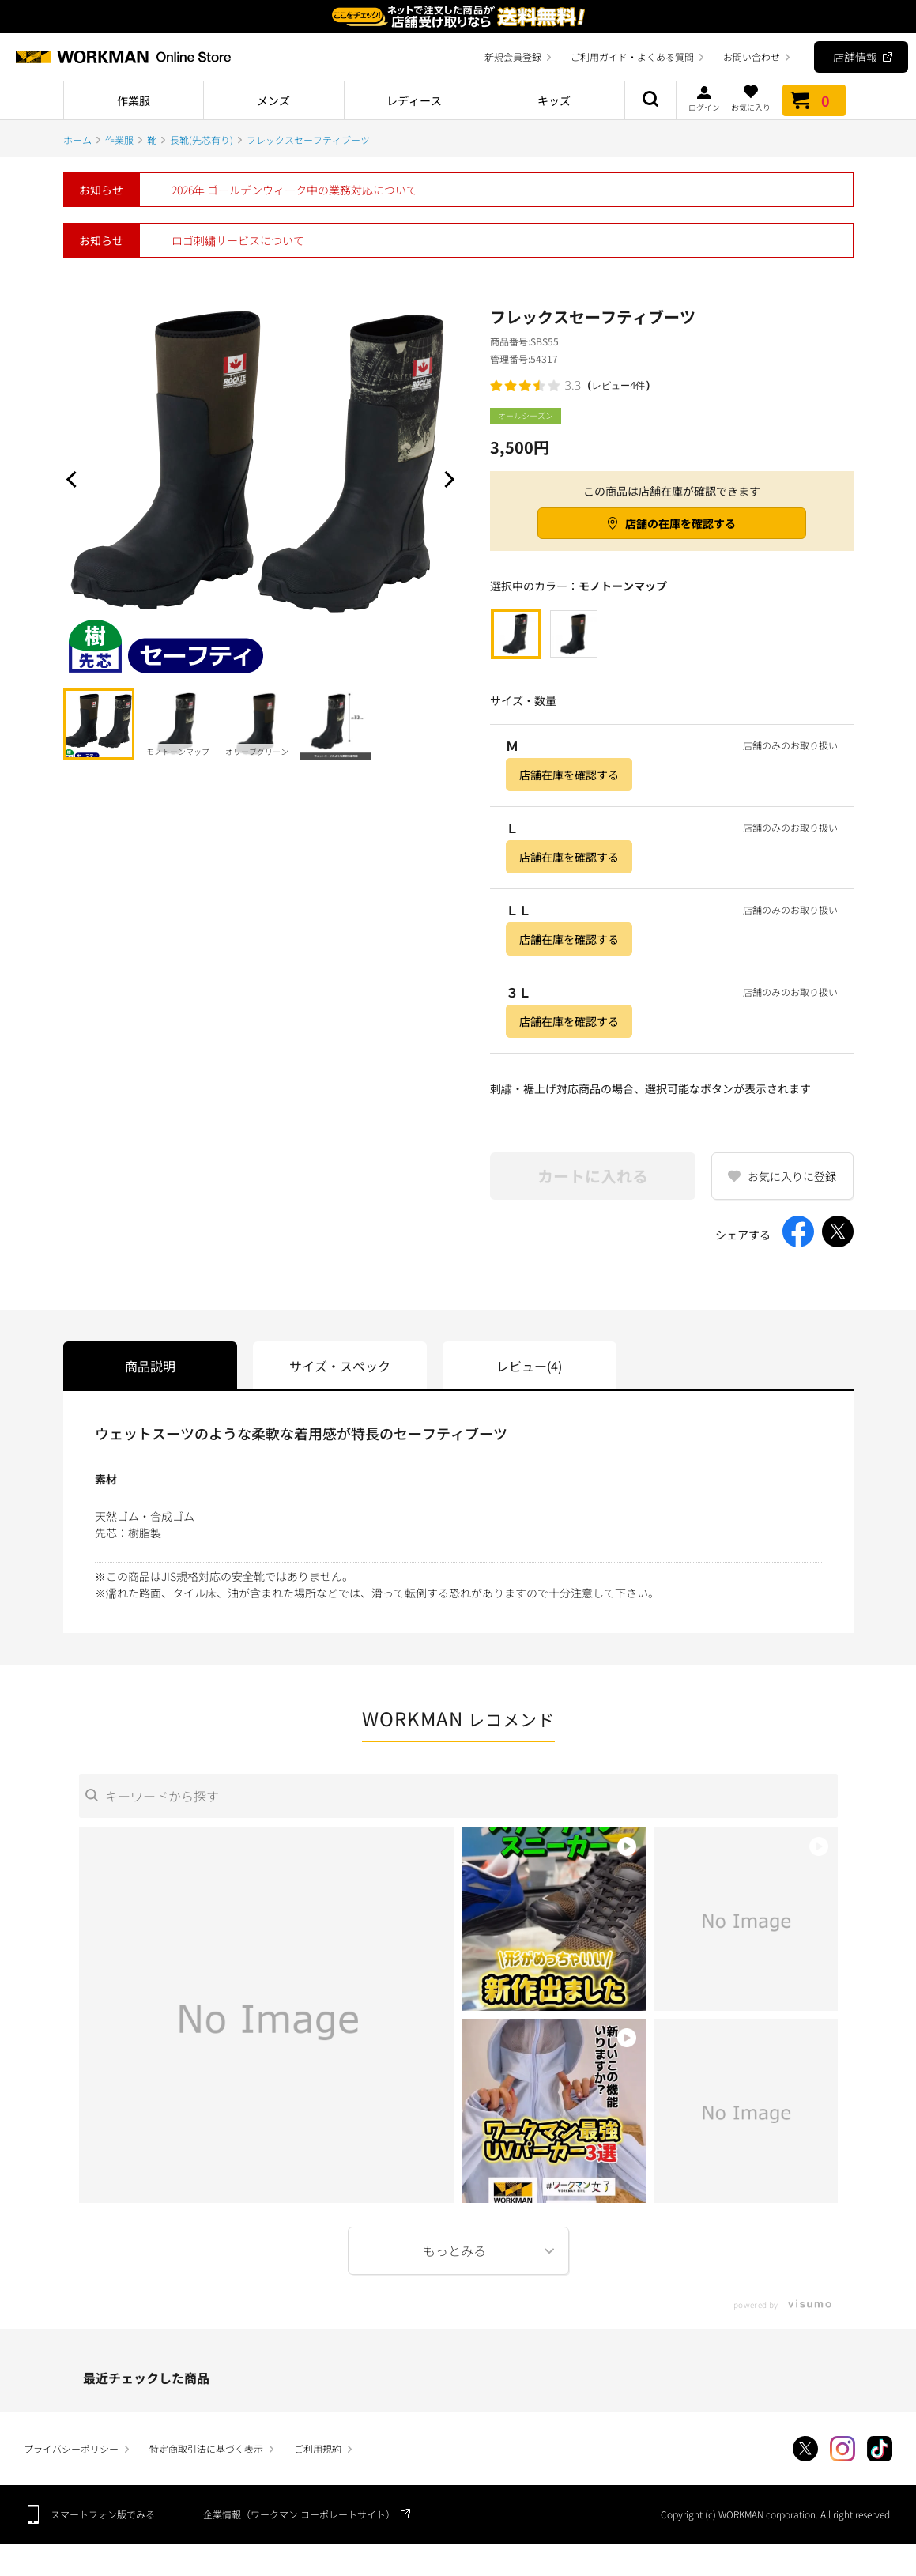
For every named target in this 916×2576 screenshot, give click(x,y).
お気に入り (751, 98)
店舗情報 (855, 57)
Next (446, 479)
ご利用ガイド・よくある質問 (632, 56)
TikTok (879, 2448)
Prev (75, 479)
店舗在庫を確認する (569, 775)
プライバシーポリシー (71, 2448)
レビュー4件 (618, 385)
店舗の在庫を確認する (680, 523)
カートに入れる (592, 1175)
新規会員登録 (512, 56)
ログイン (704, 98)
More (458, 2251)
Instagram (842, 2448)
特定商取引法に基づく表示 (206, 2448)
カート (814, 100)
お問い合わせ (751, 56)
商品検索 (650, 100)
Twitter (805, 2448)
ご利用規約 (317, 2448)
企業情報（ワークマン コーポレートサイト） (299, 2514)
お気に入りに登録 (792, 1176)
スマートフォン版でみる (103, 2514)
